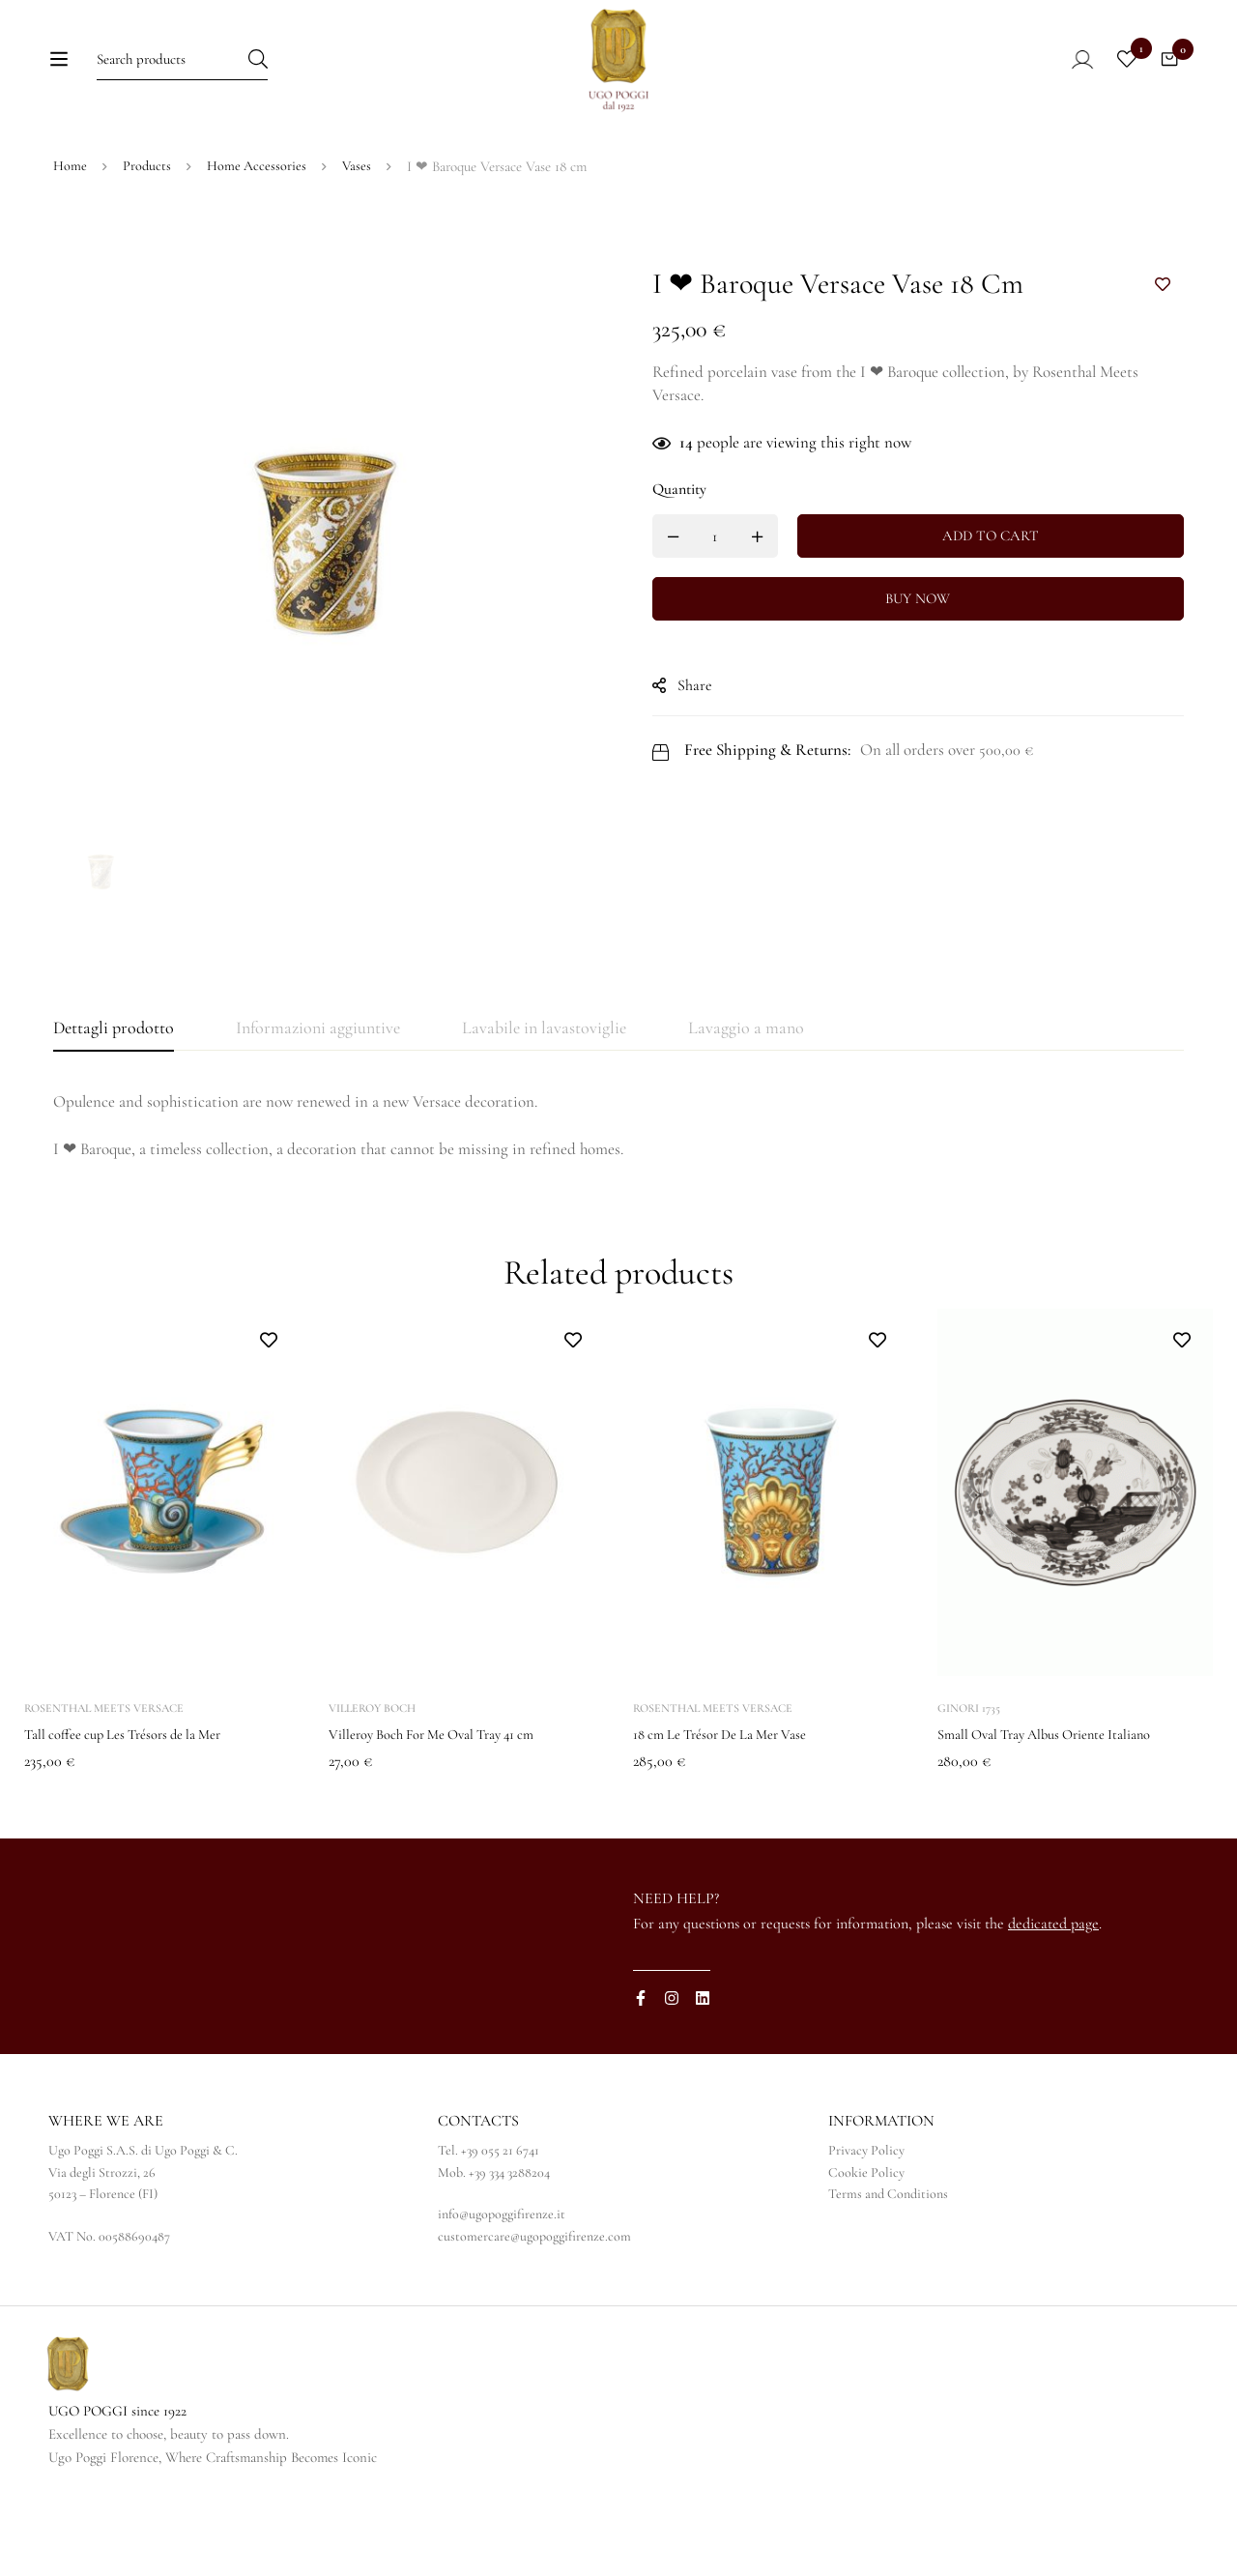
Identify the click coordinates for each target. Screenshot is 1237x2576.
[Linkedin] (702, 2076)
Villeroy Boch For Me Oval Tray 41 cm (445, 1812)
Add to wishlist (1162, 363)
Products (147, 244)
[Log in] (1057, 74)
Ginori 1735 (968, 1786)
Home (70, 244)
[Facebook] (640, 2076)
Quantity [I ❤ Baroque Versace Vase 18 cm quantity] (699, 567)
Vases (360, 244)
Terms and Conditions (888, 2272)
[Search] (299, 74)
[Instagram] (671, 2076)
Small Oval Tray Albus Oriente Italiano (1056, 1812)
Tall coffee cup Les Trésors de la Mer (136, 1812)
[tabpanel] (618, 1204)
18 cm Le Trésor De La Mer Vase (732, 1812)
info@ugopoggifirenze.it (501, 2292)
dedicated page (1053, 2002)
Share (714, 763)
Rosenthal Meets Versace (104, 1786)
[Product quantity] (734, 614)
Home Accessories (258, 244)
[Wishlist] (1115, 74)
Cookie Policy (866, 2251)
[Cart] (1163, 74)
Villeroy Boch (372, 1786)
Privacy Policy (866, 2228)
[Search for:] (178, 74)
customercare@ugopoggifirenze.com (534, 2314)
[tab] (113, 1106)
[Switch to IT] (917, 165)
